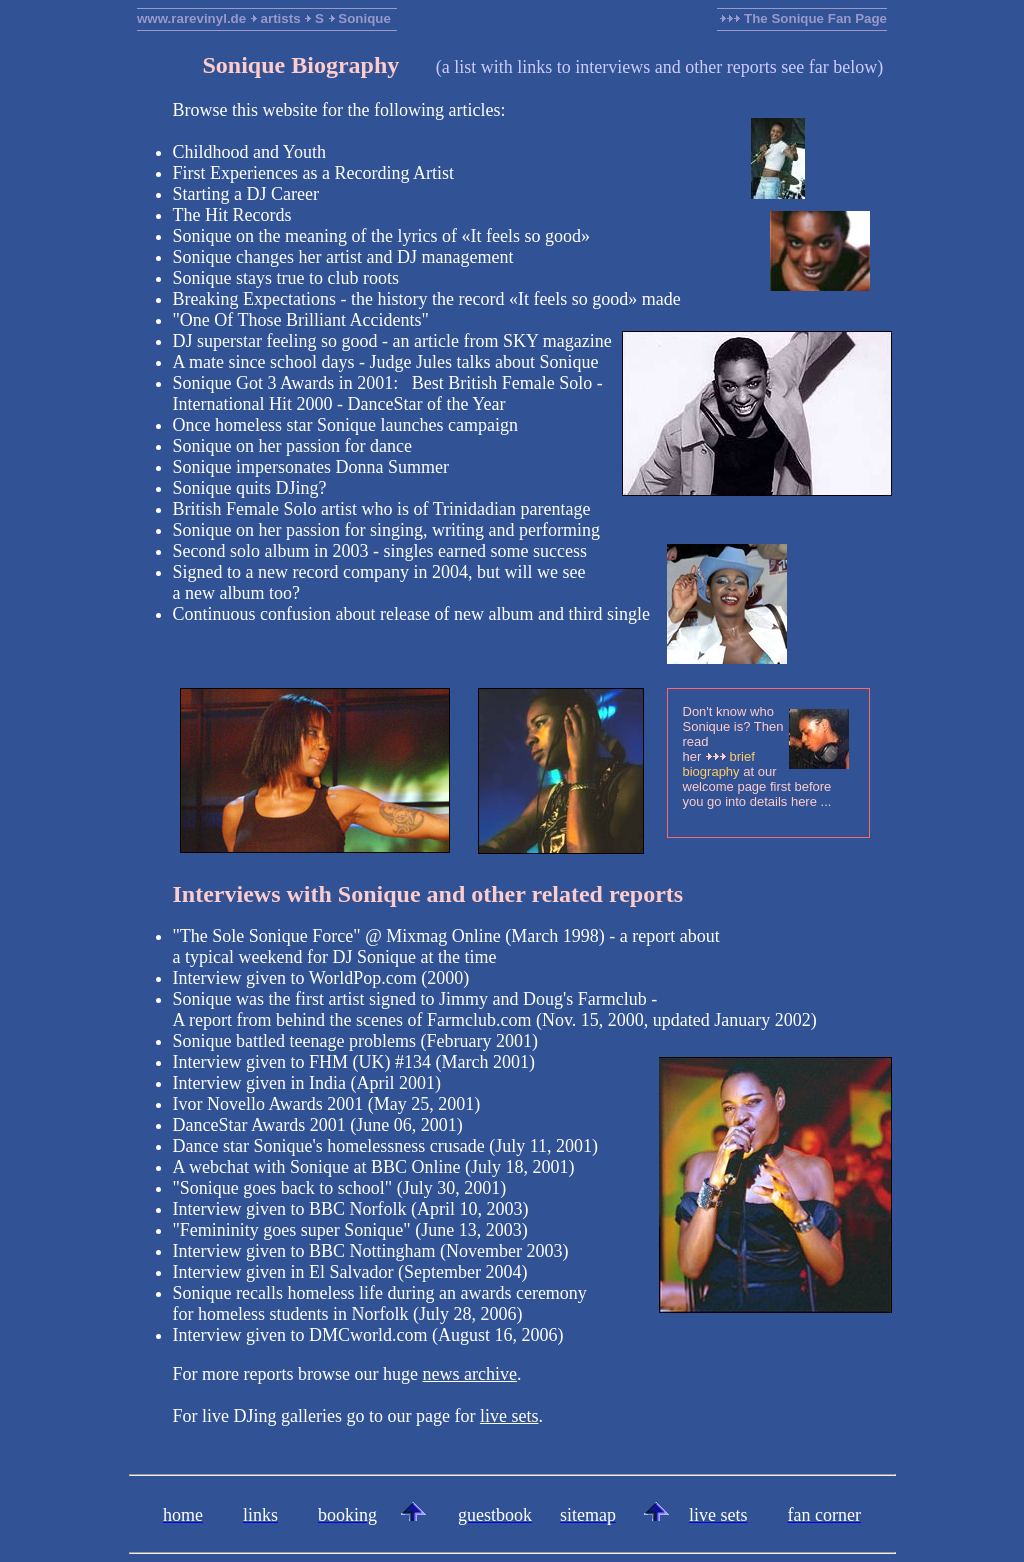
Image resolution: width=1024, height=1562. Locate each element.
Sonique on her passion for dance (292, 446)
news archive (469, 1374)
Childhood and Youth (250, 152)
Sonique (364, 18)
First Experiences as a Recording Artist (313, 173)
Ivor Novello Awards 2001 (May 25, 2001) (327, 1104)
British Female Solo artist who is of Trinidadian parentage (382, 509)
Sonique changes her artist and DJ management (343, 257)
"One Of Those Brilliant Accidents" (301, 320)
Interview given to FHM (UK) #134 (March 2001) (354, 1062)
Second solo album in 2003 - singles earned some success (380, 551)
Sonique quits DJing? (250, 488)
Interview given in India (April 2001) (307, 1083)
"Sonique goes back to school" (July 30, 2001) (340, 1188)
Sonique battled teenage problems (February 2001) (355, 1041)
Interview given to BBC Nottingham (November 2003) (371, 1251)
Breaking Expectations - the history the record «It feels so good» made (427, 299)
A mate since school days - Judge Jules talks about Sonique (386, 362)
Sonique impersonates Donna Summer (311, 467)
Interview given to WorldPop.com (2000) (321, 978)
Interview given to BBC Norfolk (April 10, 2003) (351, 1209)
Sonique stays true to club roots (286, 278)
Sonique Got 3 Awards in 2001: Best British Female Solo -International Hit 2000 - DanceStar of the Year (388, 393)
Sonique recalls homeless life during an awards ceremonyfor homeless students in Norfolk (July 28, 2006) (380, 1303)
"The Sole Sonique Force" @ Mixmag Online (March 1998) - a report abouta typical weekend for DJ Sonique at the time (446, 946)
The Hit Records (232, 215)
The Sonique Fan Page (803, 18)
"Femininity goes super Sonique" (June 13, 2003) (350, 1230)
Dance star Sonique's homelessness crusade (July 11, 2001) (386, 1146)
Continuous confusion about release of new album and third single (411, 614)
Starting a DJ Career (246, 194)
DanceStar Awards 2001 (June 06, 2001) (318, 1125)
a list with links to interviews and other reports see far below (659, 67)
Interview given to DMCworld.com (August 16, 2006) (368, 1335)
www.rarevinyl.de (191, 18)
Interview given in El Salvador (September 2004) (350, 1272)
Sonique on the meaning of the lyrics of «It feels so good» (381, 236)
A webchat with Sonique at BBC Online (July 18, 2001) (374, 1167)
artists (281, 18)
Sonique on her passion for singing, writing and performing (386, 530)
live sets (509, 1416)
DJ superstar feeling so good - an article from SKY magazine (392, 341)
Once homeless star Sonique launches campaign (345, 425)
